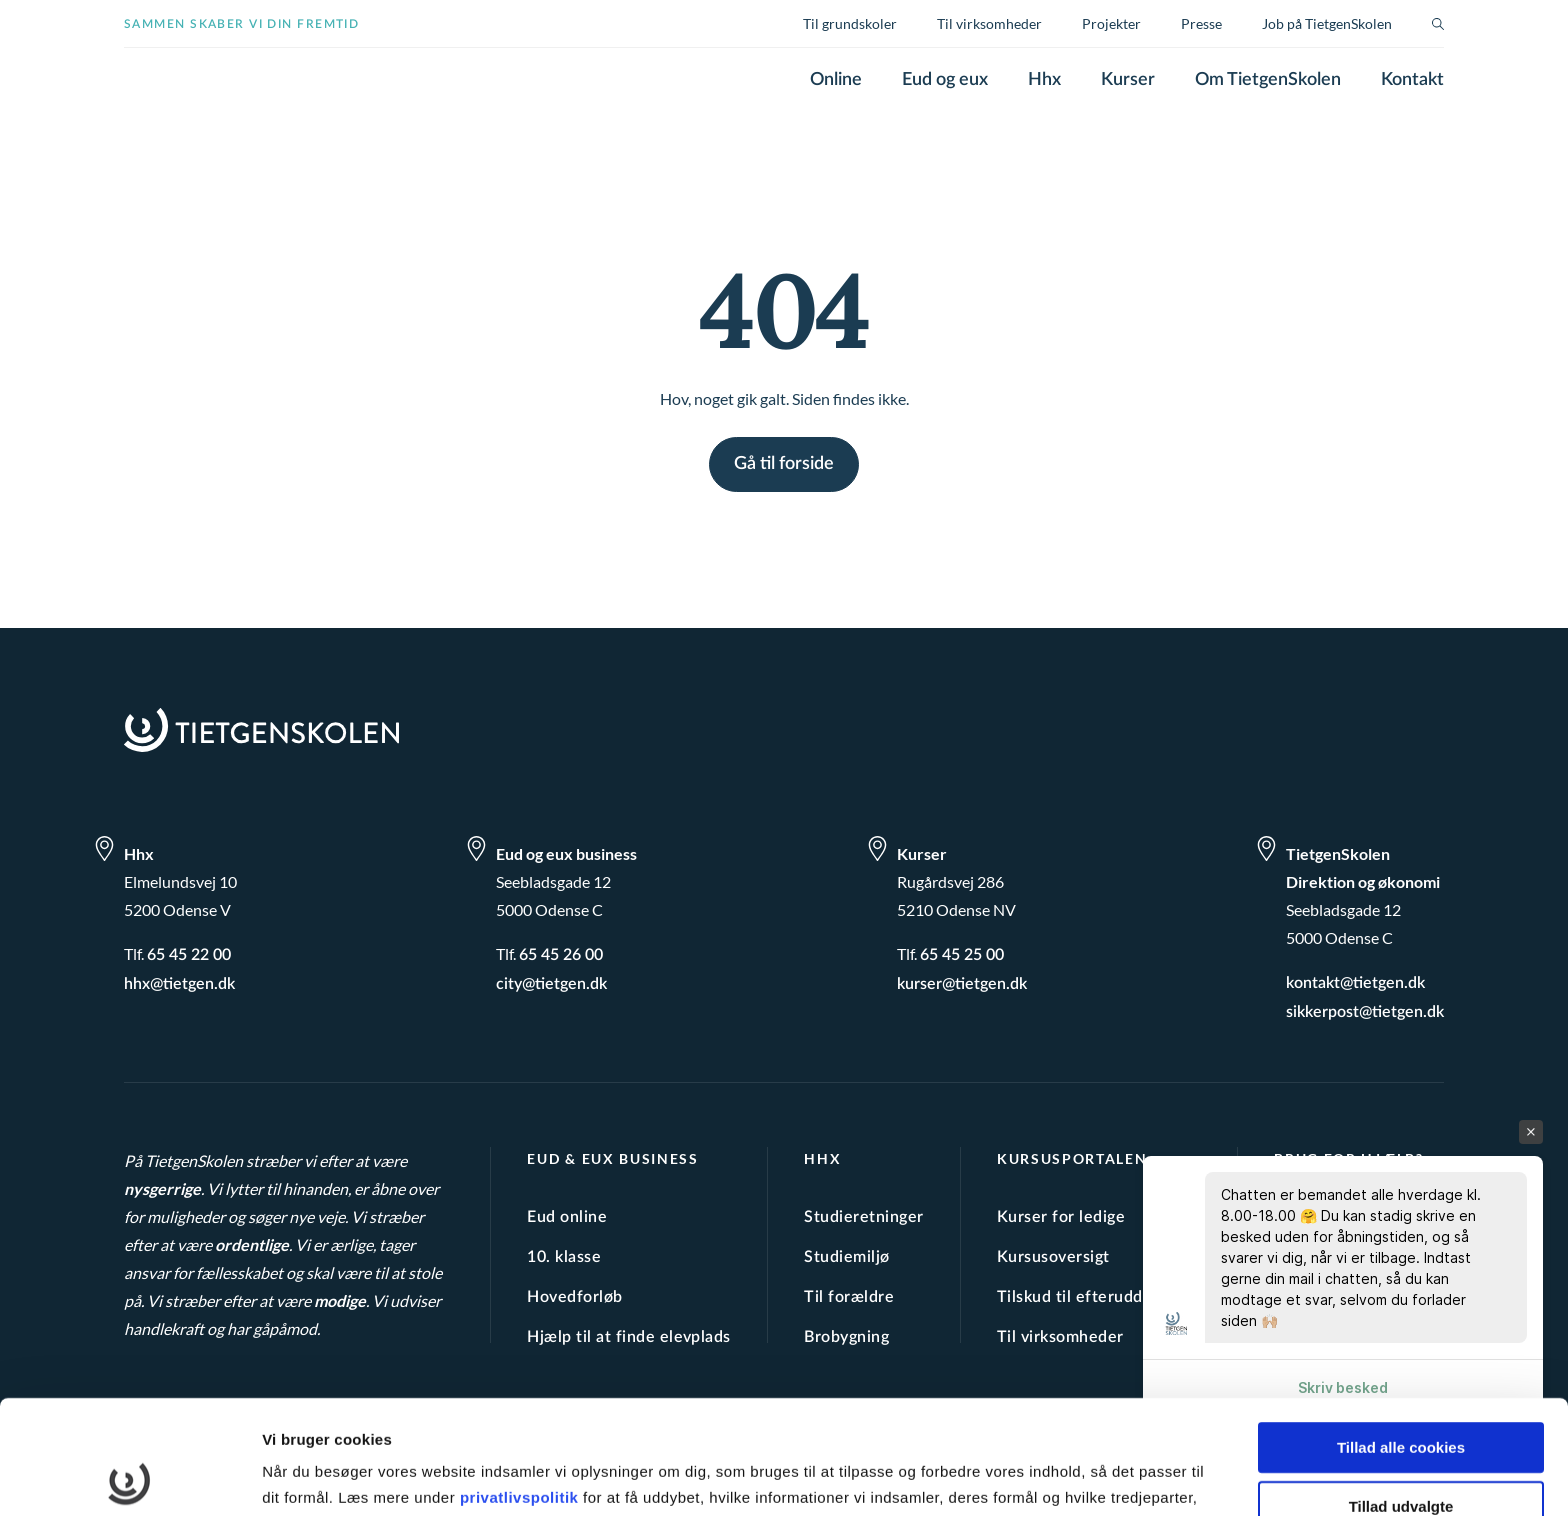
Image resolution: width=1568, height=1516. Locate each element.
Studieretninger (863, 1217)
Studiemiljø (846, 1257)
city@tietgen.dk (551, 984)
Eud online (567, 1217)
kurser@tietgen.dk (962, 984)
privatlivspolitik (521, 1384)
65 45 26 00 (561, 955)
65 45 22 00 (189, 955)
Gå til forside (784, 464)
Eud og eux (945, 80)
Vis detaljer (1039, 1476)
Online (836, 80)
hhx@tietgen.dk (179, 984)
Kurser (1128, 80)
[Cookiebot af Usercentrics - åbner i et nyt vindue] (129, 1477)
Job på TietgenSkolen (1327, 23)
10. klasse (564, 1257)
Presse (1201, 23)
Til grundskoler (850, 23)
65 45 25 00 (962, 955)
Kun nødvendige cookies (1401, 1451)
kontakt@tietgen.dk (1355, 983)
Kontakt (1412, 80)
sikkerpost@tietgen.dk (1365, 1012)
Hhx (1044, 80)
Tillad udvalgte (1401, 1392)
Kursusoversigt (1053, 1257)
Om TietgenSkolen (1268, 80)
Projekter (1111, 23)
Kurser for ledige (1061, 1217)
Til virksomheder (989, 23)
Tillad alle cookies (1401, 1334)
